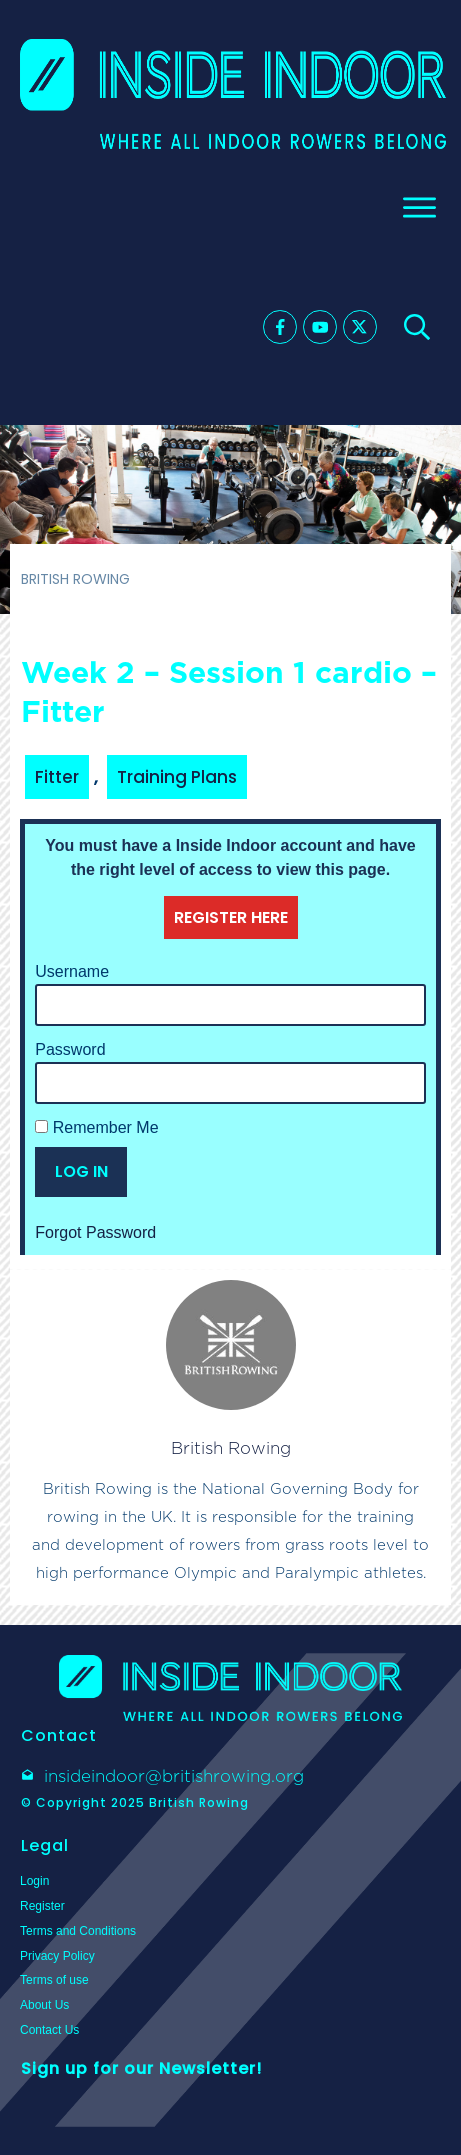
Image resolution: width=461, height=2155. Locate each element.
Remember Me (96, 1127)
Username (72, 971)
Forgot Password (95, 1232)
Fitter (57, 777)
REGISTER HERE (231, 917)
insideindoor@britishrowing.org (174, 1776)
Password (70, 1049)
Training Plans (177, 777)
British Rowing (231, 1448)
